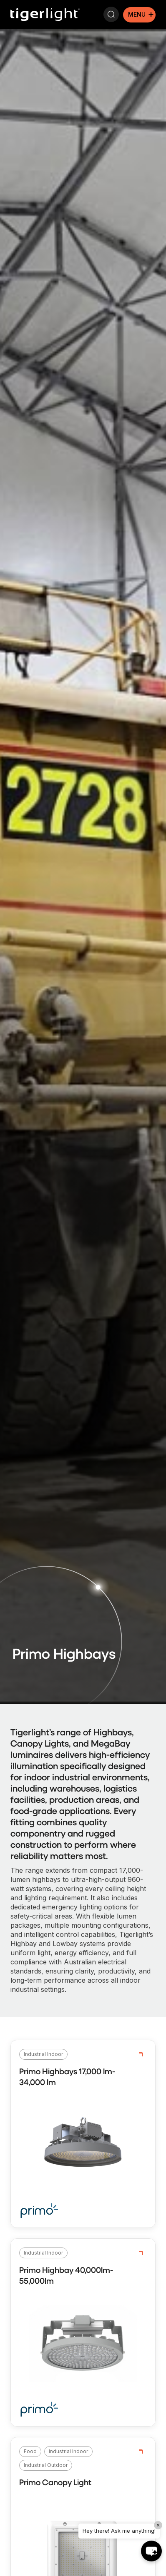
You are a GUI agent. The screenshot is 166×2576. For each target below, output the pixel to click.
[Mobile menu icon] (139, 14)
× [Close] (158, 2525)
